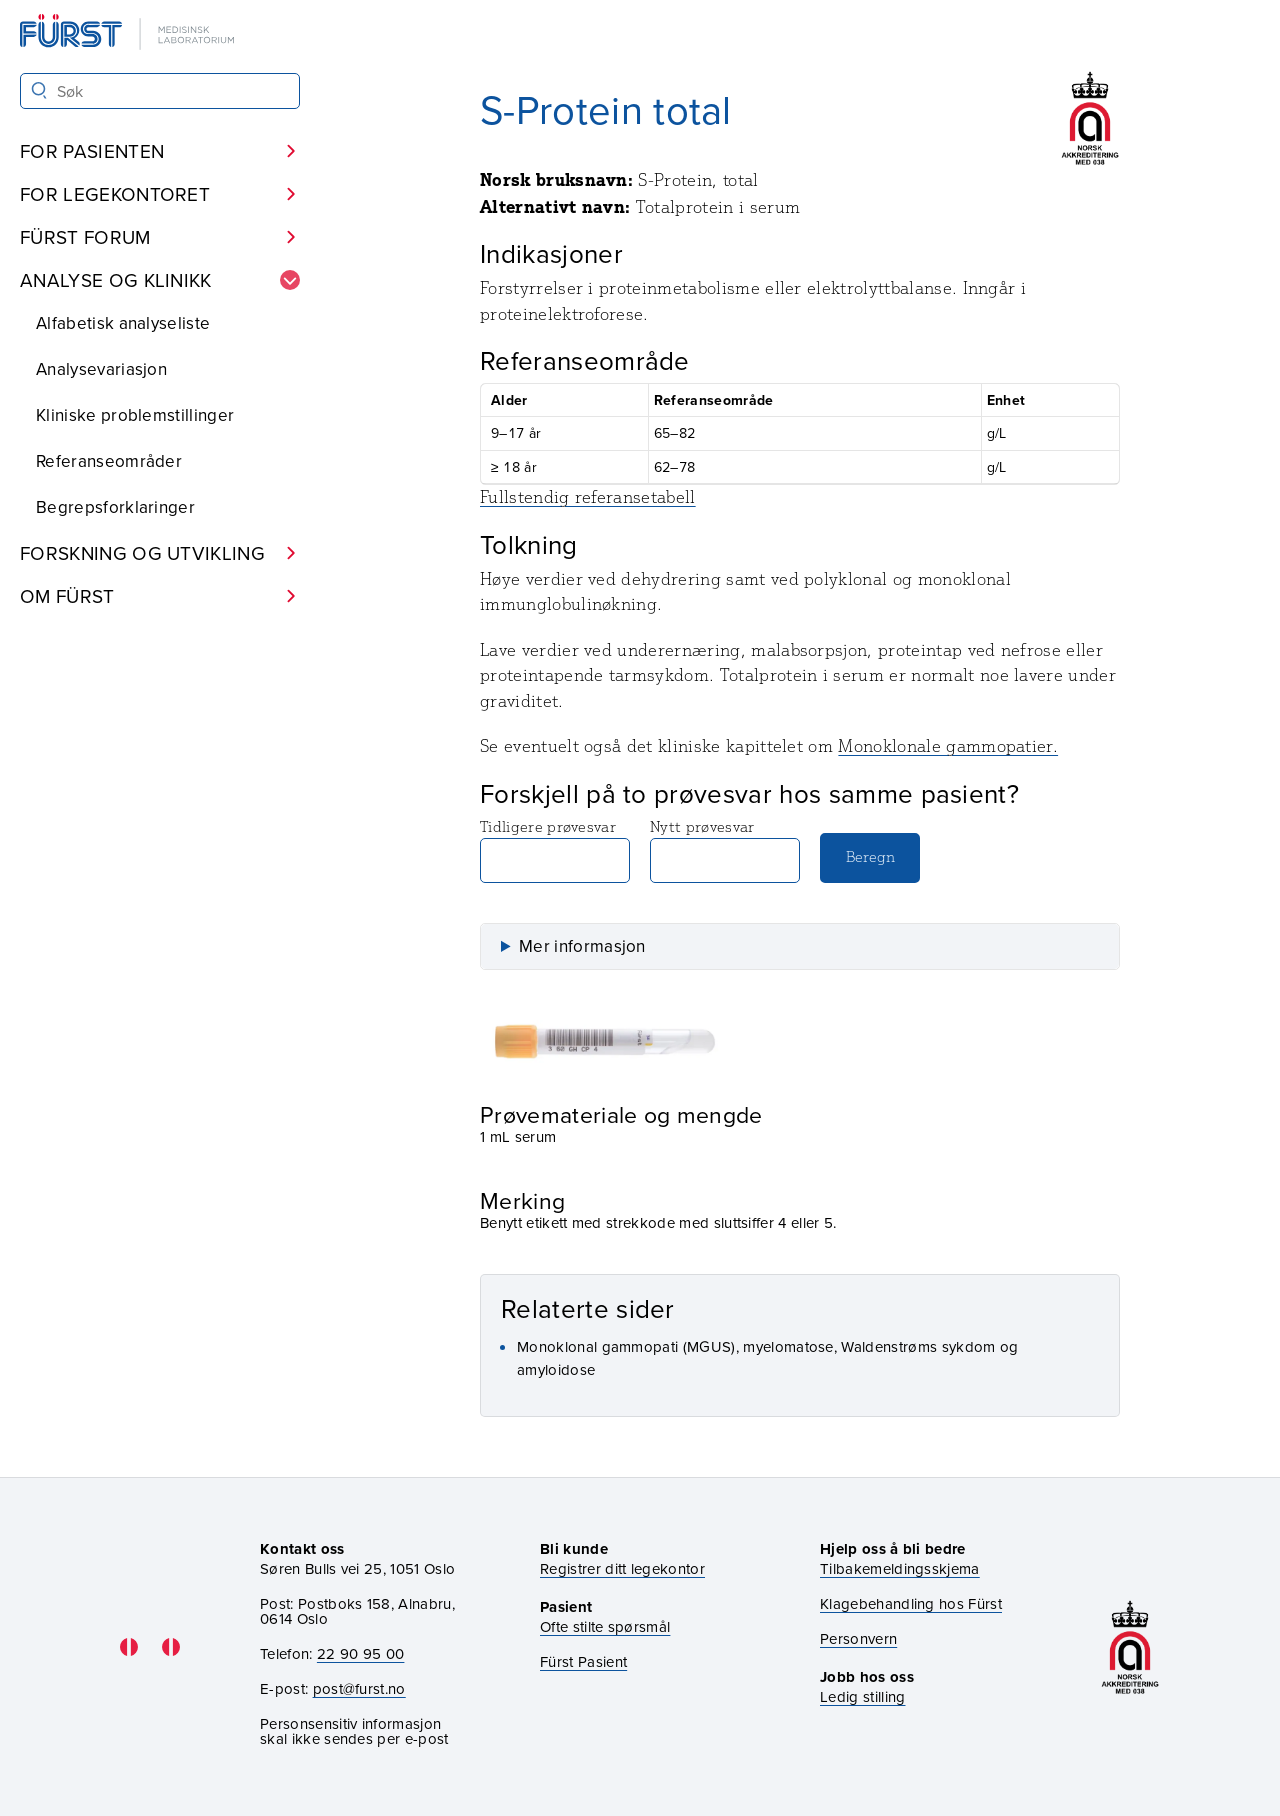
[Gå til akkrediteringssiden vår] (1130, 1647)
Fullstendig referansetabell (588, 497)
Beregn (870, 856)
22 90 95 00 (361, 1653)
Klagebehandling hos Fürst (911, 1603)
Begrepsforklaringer (115, 507)
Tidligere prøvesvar (555, 850)
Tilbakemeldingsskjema (900, 1568)
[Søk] (39, 90)
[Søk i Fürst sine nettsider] (160, 91)
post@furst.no (359, 1688)
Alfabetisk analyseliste (123, 323)
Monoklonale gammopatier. (948, 746)
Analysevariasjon (101, 369)
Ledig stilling (862, 1696)
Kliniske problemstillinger (135, 415)
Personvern (858, 1638)
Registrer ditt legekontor (622, 1568)
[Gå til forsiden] (129, 33)
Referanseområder (109, 461)
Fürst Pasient (583, 1661)
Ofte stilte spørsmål (605, 1626)
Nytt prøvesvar (725, 850)
